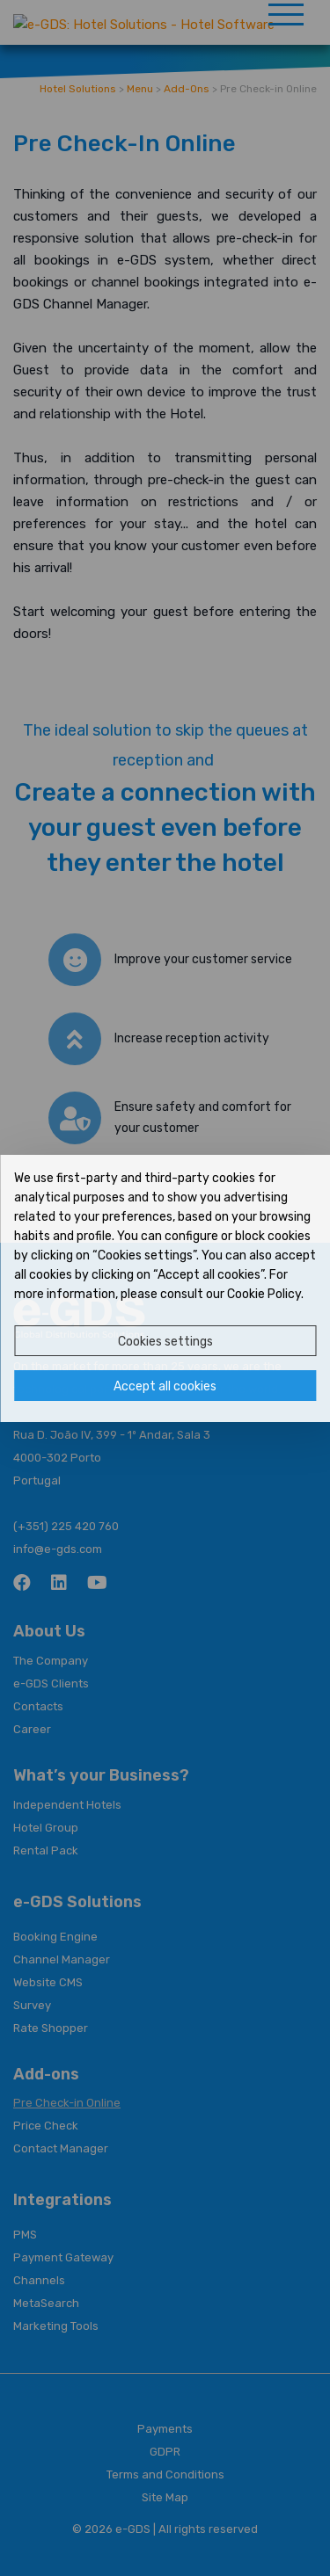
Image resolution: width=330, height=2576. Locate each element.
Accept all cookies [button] (165, 1386)
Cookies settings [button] (165, 1341)
